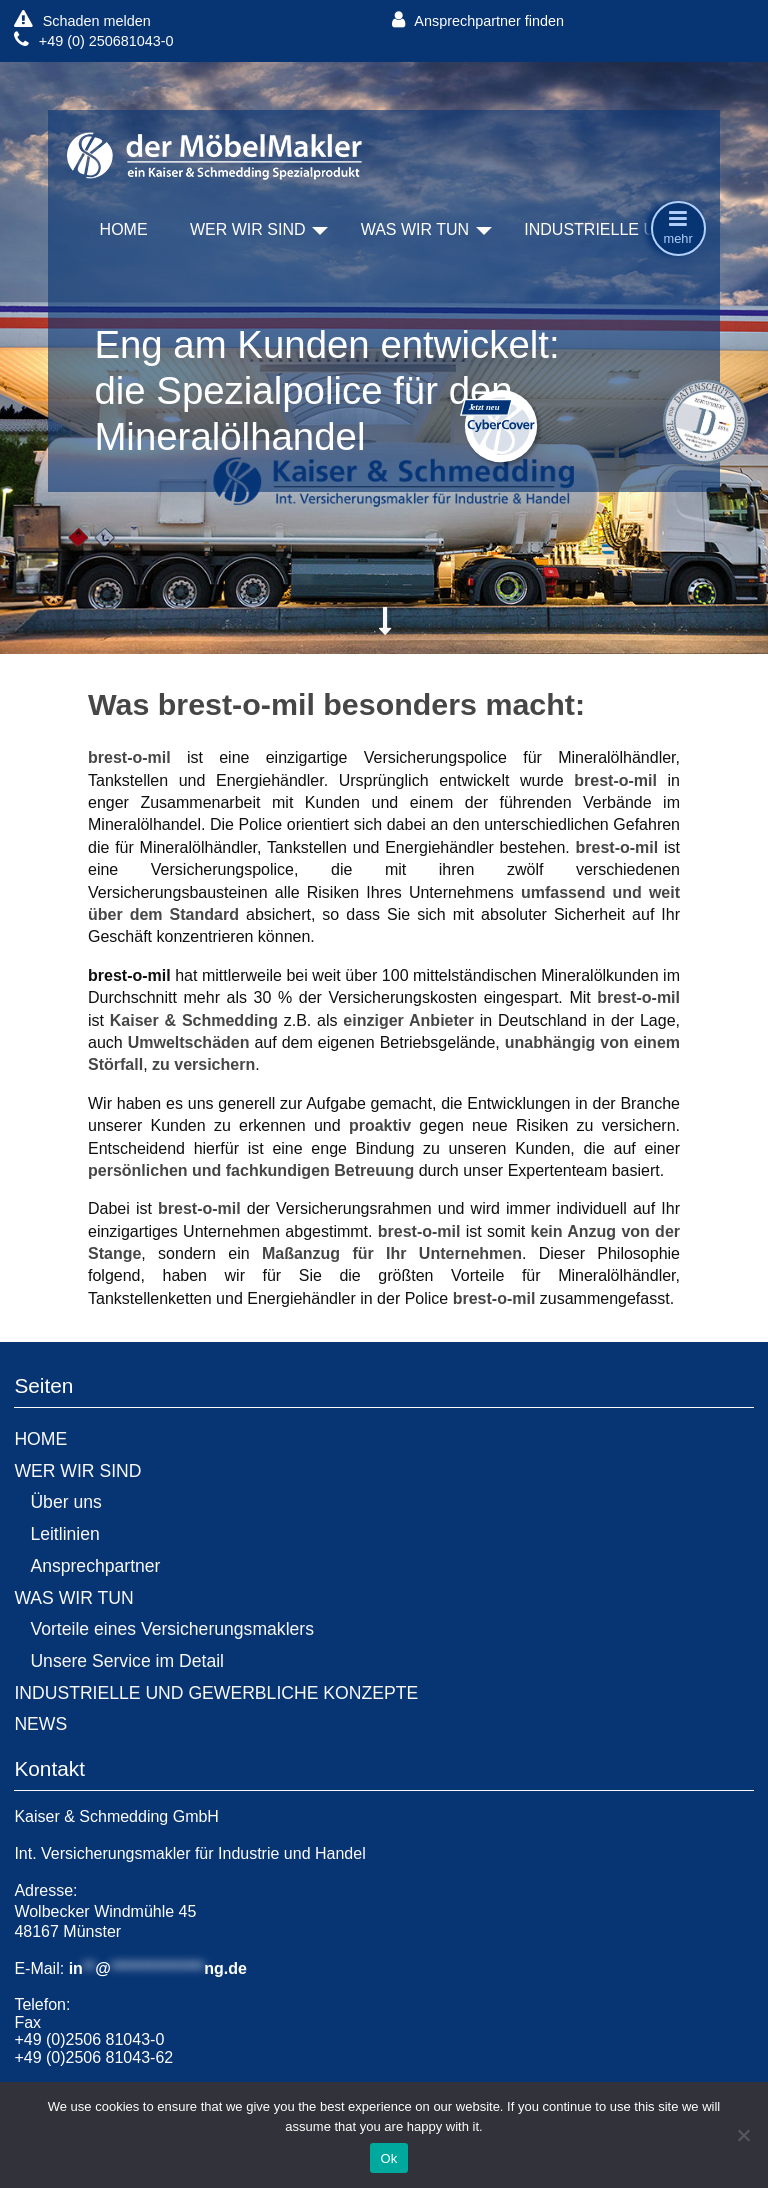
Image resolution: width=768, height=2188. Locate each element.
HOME (124, 229)
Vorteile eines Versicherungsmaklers (172, 1629)
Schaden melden (82, 20)
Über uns (65, 1502)
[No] (743, 2135)
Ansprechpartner (95, 1566)
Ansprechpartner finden (478, 20)
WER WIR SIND (248, 229)
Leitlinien (64, 1534)
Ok (388, 2158)
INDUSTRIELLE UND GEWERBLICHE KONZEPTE (216, 1693)
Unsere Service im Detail (127, 1661)
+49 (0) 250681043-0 (93, 40)
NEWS (40, 1724)
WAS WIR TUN (415, 229)
